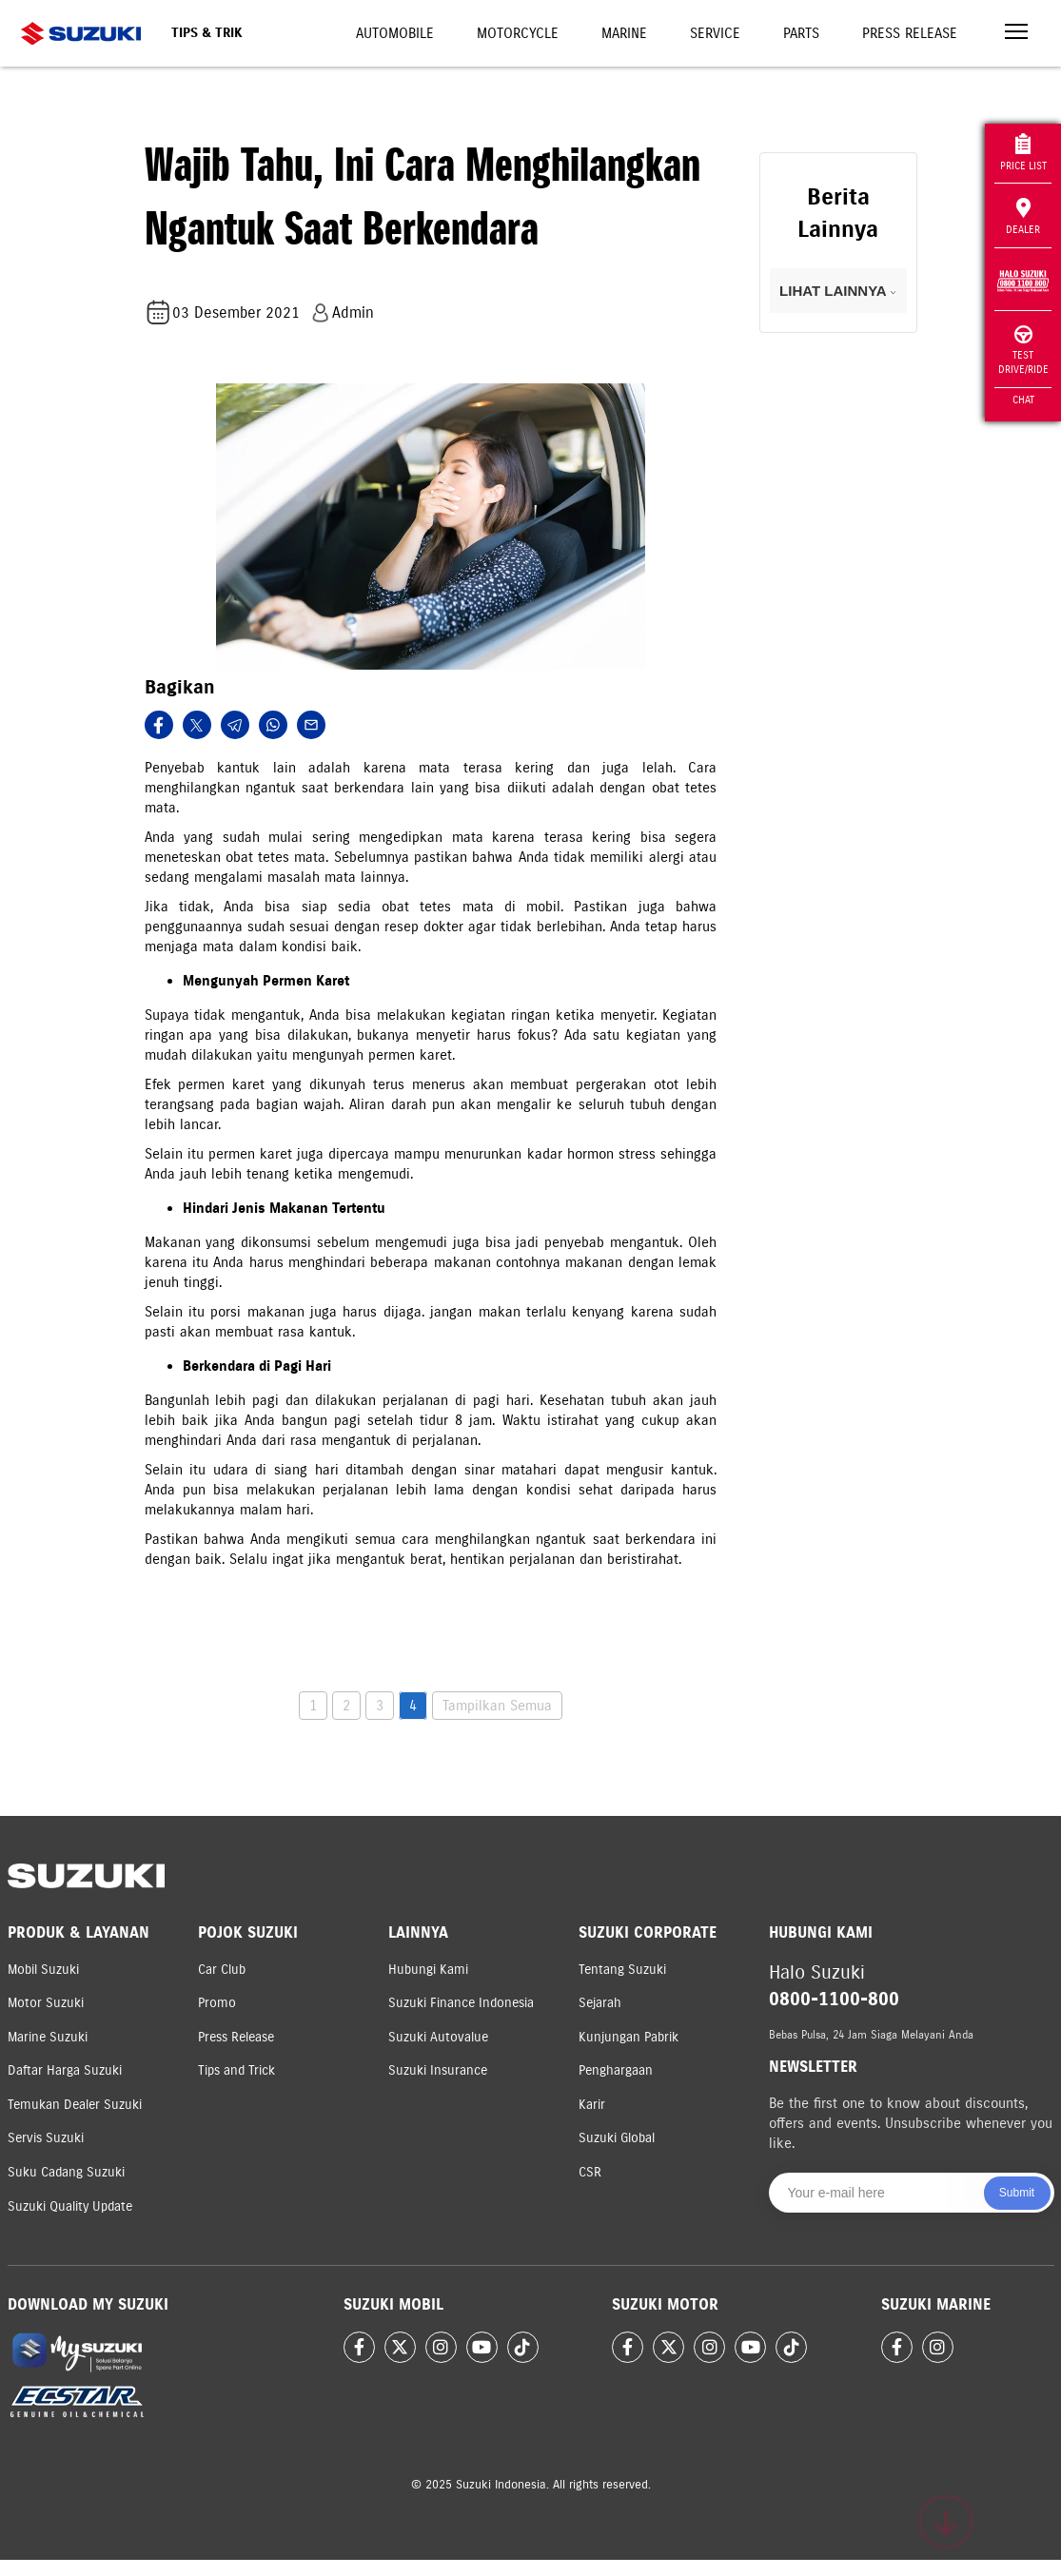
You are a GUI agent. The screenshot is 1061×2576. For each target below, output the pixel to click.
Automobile (395, 33)
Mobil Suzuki (43, 1969)
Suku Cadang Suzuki (66, 2172)
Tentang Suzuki (622, 1969)
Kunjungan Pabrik (628, 2037)
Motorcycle (518, 33)
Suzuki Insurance (437, 2070)
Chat (1023, 399)
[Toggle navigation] (1016, 33)
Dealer (1023, 217)
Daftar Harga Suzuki (65, 2070)
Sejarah (600, 2003)
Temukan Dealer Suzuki (75, 2105)
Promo (217, 2003)
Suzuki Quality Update (70, 2206)
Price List (1023, 152)
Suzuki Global (617, 2138)
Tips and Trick (236, 2070)
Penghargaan (616, 2070)
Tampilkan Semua (497, 1705)
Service (715, 33)
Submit (1016, 2192)
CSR (590, 2172)
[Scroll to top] (946, 2521)
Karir (592, 2105)
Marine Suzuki (48, 2037)
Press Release (909, 33)
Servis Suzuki (46, 2138)
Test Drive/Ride (1023, 350)
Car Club (222, 1969)
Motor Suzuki (46, 2003)
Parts (801, 33)
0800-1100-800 (834, 1999)
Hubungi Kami (428, 1969)
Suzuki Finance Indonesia (461, 2003)
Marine (624, 33)
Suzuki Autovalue (438, 2037)
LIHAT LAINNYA (837, 291)
